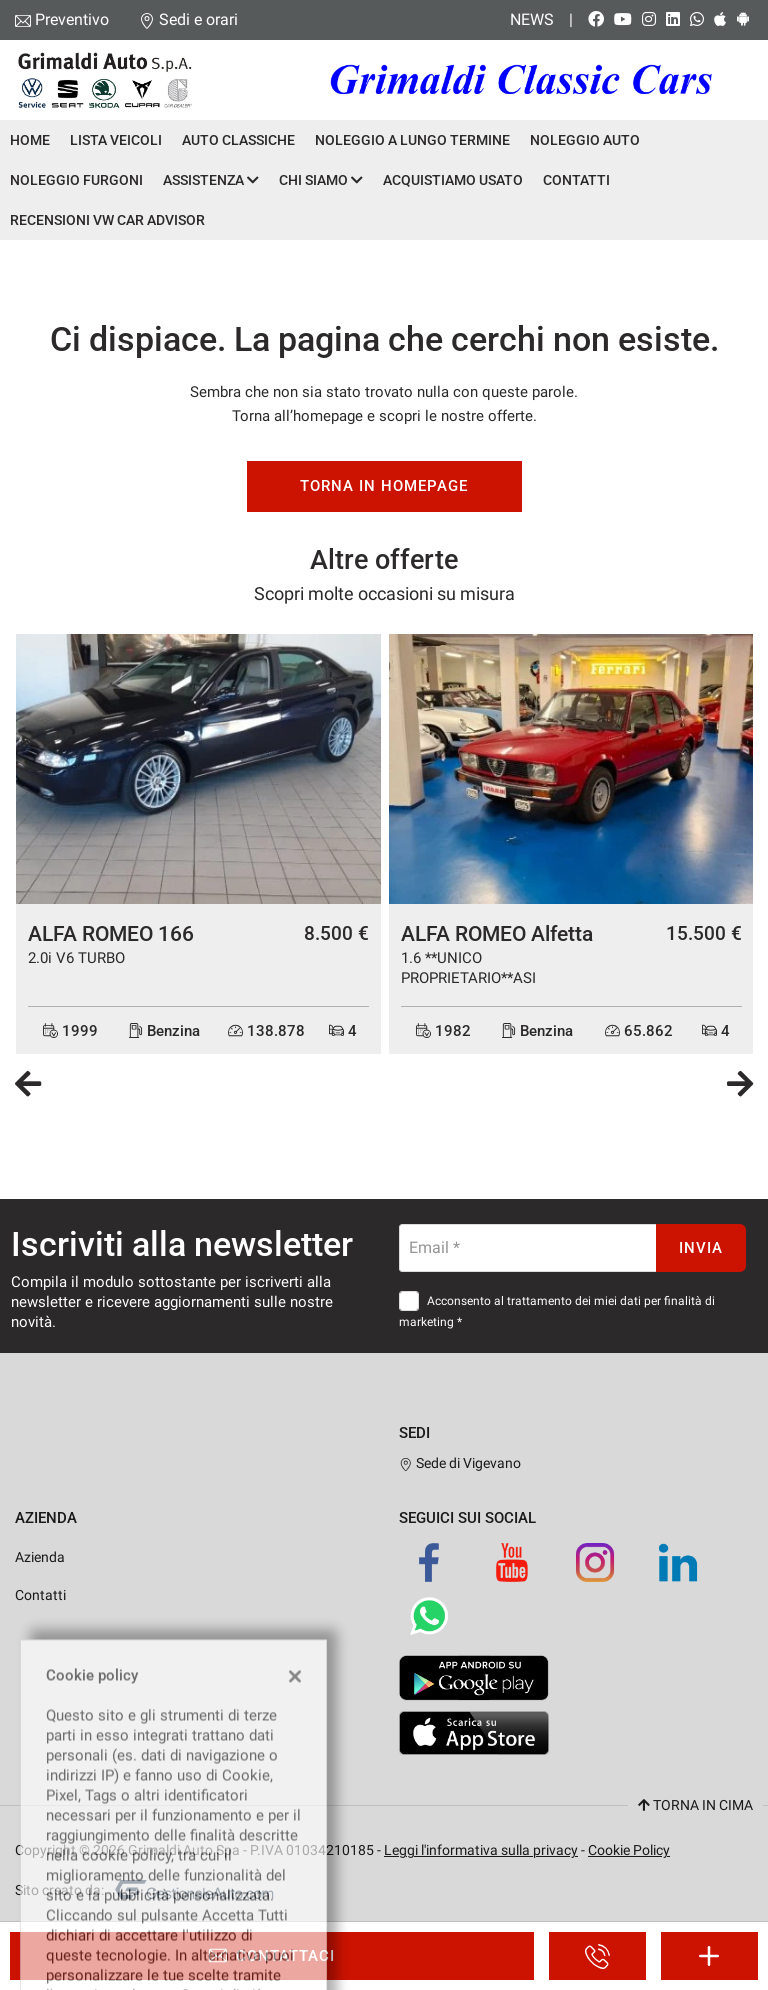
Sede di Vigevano (460, 1463)
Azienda (40, 1557)
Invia (701, 1248)
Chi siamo (321, 180)
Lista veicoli (116, 140)
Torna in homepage (383, 486)
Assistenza (211, 180)
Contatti (576, 180)
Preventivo (72, 19)
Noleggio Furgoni (76, 180)
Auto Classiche (238, 140)
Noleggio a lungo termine (412, 140)
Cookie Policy (629, 1850)
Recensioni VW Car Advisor (107, 220)
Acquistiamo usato (453, 180)
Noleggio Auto (585, 140)
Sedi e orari (198, 19)
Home (30, 140)
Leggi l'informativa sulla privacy (481, 1850)
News (532, 19)
